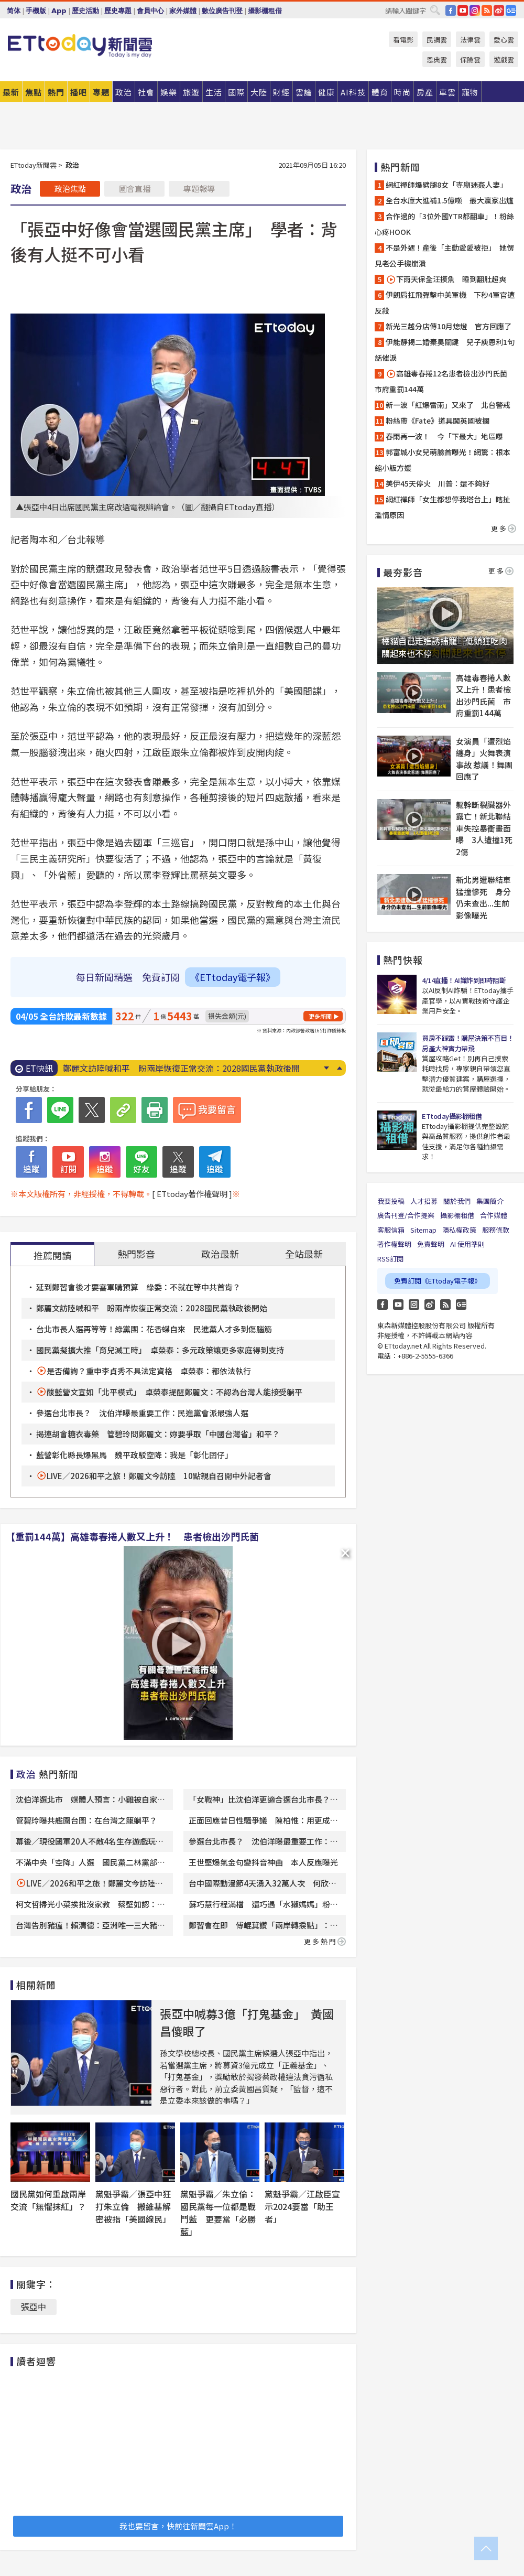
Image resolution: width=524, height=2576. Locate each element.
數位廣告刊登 (222, 11)
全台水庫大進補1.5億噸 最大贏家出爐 (450, 200)
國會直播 (134, 188)
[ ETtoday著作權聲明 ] (192, 1193)
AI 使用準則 (467, 1244)
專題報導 (199, 188)
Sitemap (423, 1230)
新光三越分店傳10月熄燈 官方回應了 (448, 326)
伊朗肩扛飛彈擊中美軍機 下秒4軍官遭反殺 (445, 302)
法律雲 (470, 40)
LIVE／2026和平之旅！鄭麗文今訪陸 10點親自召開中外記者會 (159, 1475)
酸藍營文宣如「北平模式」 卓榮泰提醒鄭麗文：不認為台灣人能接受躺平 (174, 1391)
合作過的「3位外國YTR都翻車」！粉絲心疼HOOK (444, 224)
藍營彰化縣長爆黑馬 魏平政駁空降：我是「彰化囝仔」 (134, 1454)
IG (475, 10)
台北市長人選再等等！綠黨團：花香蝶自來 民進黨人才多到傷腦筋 (154, 1328)
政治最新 (220, 1253)
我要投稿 (391, 1201)
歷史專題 (118, 11)
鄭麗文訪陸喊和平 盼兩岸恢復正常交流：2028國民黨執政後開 (181, 1068)
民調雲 (437, 40)
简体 (13, 11)
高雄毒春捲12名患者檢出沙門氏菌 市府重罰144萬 (445, 381)
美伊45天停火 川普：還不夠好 (437, 483)
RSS (487, 10)
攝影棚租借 (265, 11)
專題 (101, 92)
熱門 (56, 92)
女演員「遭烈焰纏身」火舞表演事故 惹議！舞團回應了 (484, 759)
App (59, 11)
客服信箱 (391, 1230)
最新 (11, 92)
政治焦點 (70, 188)
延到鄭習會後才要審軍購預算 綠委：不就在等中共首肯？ (138, 1286)
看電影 (403, 40)
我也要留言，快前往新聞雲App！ (178, 2525)
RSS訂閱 (390, 1259)
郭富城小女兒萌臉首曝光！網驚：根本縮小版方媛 (442, 460)
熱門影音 (136, 1253)
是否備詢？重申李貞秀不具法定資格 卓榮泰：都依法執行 (149, 1370)
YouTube (462, 10)
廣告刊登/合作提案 (405, 1215)
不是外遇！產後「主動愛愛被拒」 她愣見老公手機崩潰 (444, 255)
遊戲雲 (504, 59)
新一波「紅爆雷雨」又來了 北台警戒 (448, 405)
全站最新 (304, 1253)
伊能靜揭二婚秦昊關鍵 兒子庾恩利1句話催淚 (445, 350)
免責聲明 (430, 1244)
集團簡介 (490, 1201)
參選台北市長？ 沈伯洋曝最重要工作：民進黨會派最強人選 (142, 1412)
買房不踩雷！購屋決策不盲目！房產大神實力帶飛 (468, 1043)
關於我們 (457, 1201)
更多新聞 (320, 1016)
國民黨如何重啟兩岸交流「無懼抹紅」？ (48, 2200)
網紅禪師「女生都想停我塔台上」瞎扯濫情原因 (442, 507)
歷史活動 (85, 11)
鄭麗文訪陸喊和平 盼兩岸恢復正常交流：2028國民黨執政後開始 (151, 1307)
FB (450, 10)
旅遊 (191, 92)
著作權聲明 (394, 1244)
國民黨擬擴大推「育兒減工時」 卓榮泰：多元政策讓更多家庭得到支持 (160, 1349)
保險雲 (470, 59)
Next (326, 1068)
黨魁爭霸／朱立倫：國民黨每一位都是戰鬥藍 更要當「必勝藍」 (218, 2212)
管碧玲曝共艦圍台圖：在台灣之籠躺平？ (86, 1820)
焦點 (33, 92)
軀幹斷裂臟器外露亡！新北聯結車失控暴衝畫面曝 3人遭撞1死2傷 (484, 828)
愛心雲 (504, 40)
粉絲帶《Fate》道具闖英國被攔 (437, 420)
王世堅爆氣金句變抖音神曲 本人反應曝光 (263, 1862)
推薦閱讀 (52, 1255)
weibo (499, 10)
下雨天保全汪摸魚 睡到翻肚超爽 (446, 279)
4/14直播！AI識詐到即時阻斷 (464, 980)
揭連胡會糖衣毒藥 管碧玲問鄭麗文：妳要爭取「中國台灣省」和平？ (158, 1433)
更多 (503, 528)
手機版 (36, 11)
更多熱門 (325, 1941)
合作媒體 (493, 1215)
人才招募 (424, 1201)
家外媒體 (182, 11)
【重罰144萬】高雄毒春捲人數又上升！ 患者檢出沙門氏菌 (132, 1536)
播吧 (78, 92)
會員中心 (150, 11)
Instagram (414, 1304)
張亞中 (33, 2306)
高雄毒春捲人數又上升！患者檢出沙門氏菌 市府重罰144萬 (483, 695)
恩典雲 (437, 59)
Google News (511, 10)
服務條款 (495, 1230)
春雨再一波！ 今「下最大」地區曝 (444, 436)
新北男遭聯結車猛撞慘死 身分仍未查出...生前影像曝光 (483, 897)
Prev (339, 1068)
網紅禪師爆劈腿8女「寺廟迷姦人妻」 (446, 184)
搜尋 (435, 10)
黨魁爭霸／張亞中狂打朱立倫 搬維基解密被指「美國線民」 (133, 2206)
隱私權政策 (459, 1230)
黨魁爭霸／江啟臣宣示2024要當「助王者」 (302, 2206)
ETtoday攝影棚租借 (452, 1116)
